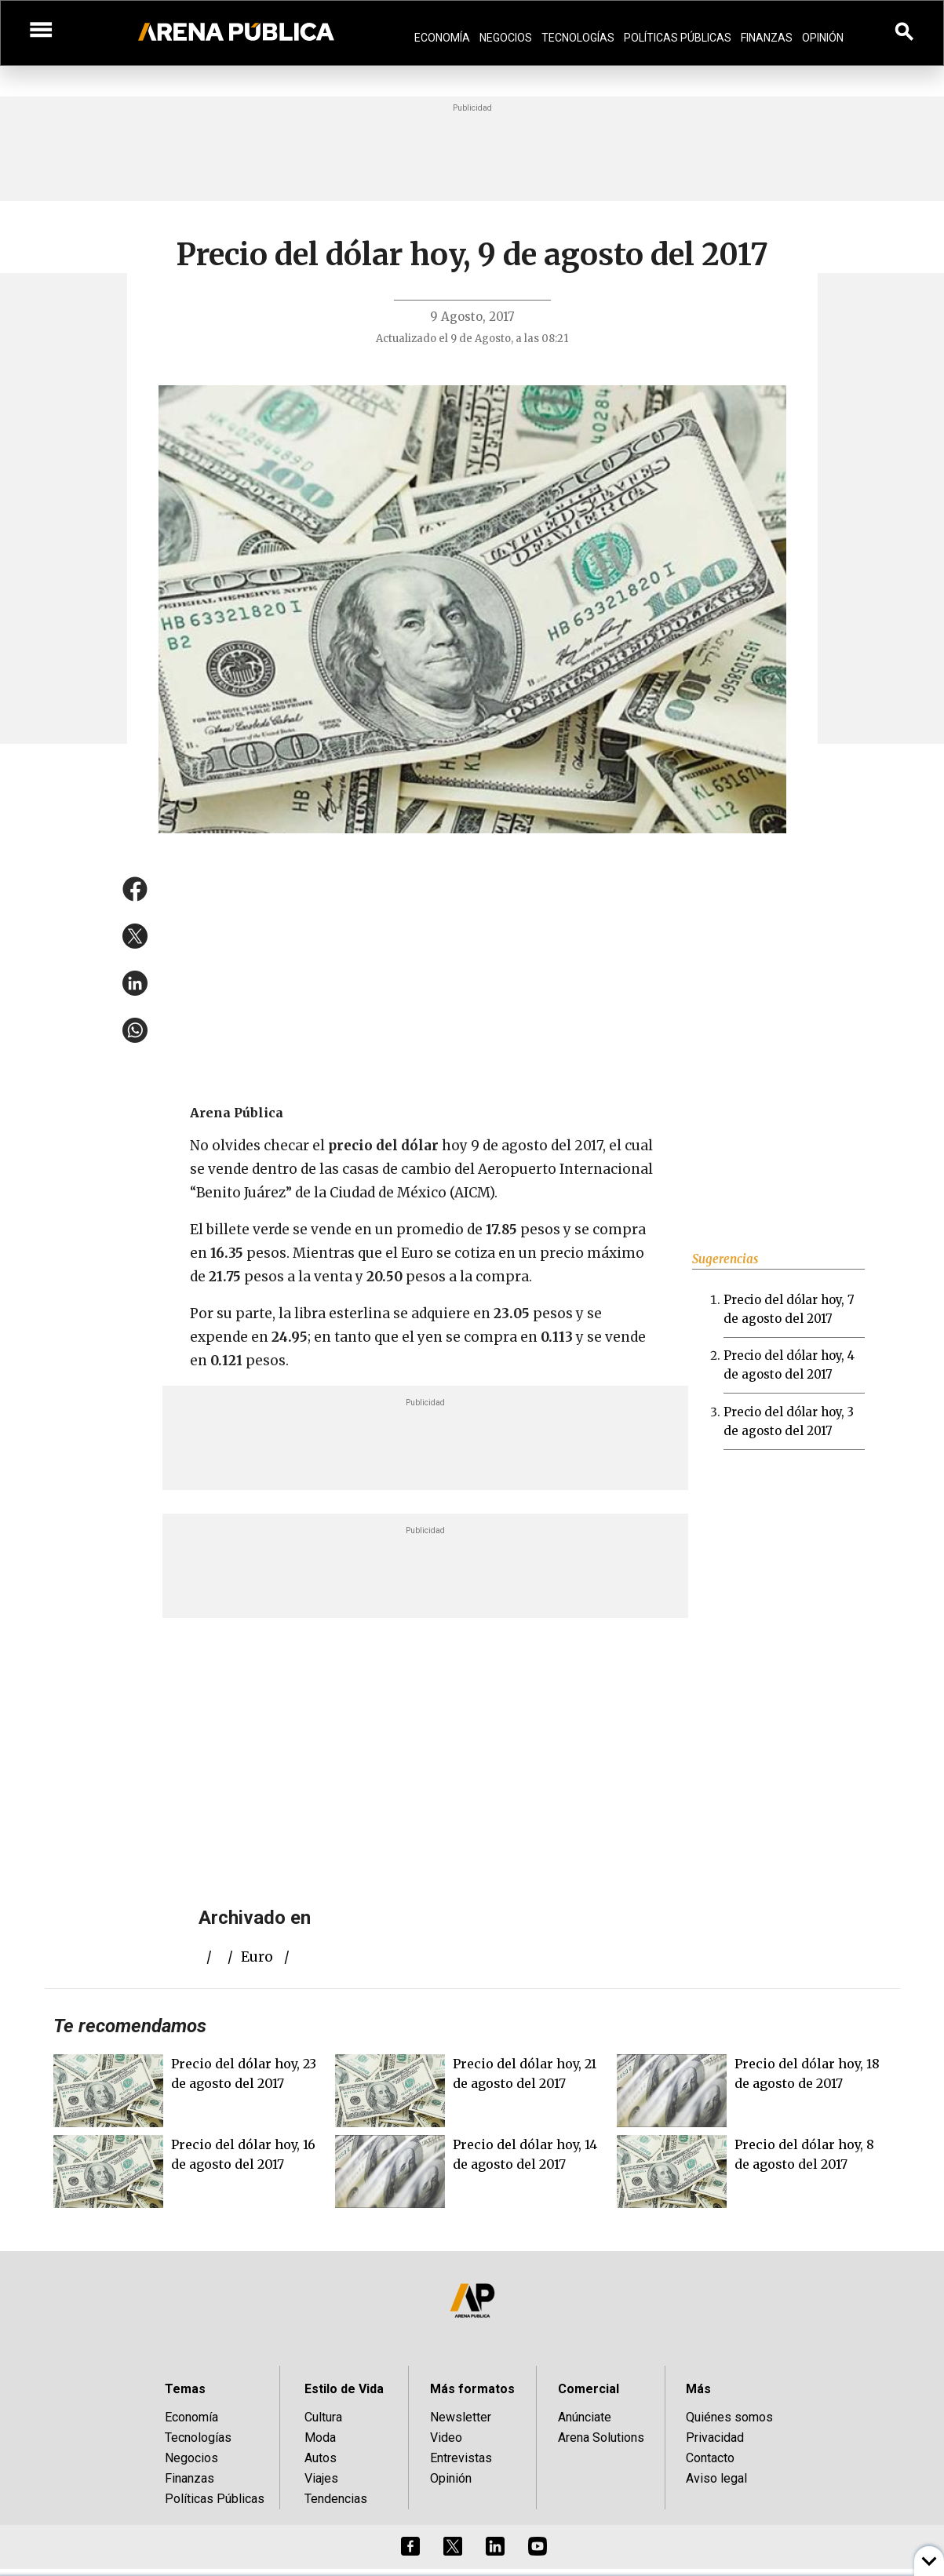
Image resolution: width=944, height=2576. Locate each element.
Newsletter (460, 2417)
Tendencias (335, 2498)
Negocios (505, 37)
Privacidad (715, 2437)
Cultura (323, 2417)
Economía (442, 37)
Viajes (321, 2478)
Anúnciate (584, 2417)
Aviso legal (716, 2478)
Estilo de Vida (344, 2388)
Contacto (710, 2457)
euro (257, 1957)
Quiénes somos (729, 2417)
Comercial (588, 2388)
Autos (320, 2457)
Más (698, 2388)
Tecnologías (577, 37)
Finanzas (767, 37)
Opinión (823, 37)
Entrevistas (461, 2457)
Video (446, 2437)
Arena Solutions (601, 2437)
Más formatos (472, 2388)
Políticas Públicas (677, 37)
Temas (185, 2388)
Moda (320, 2437)
